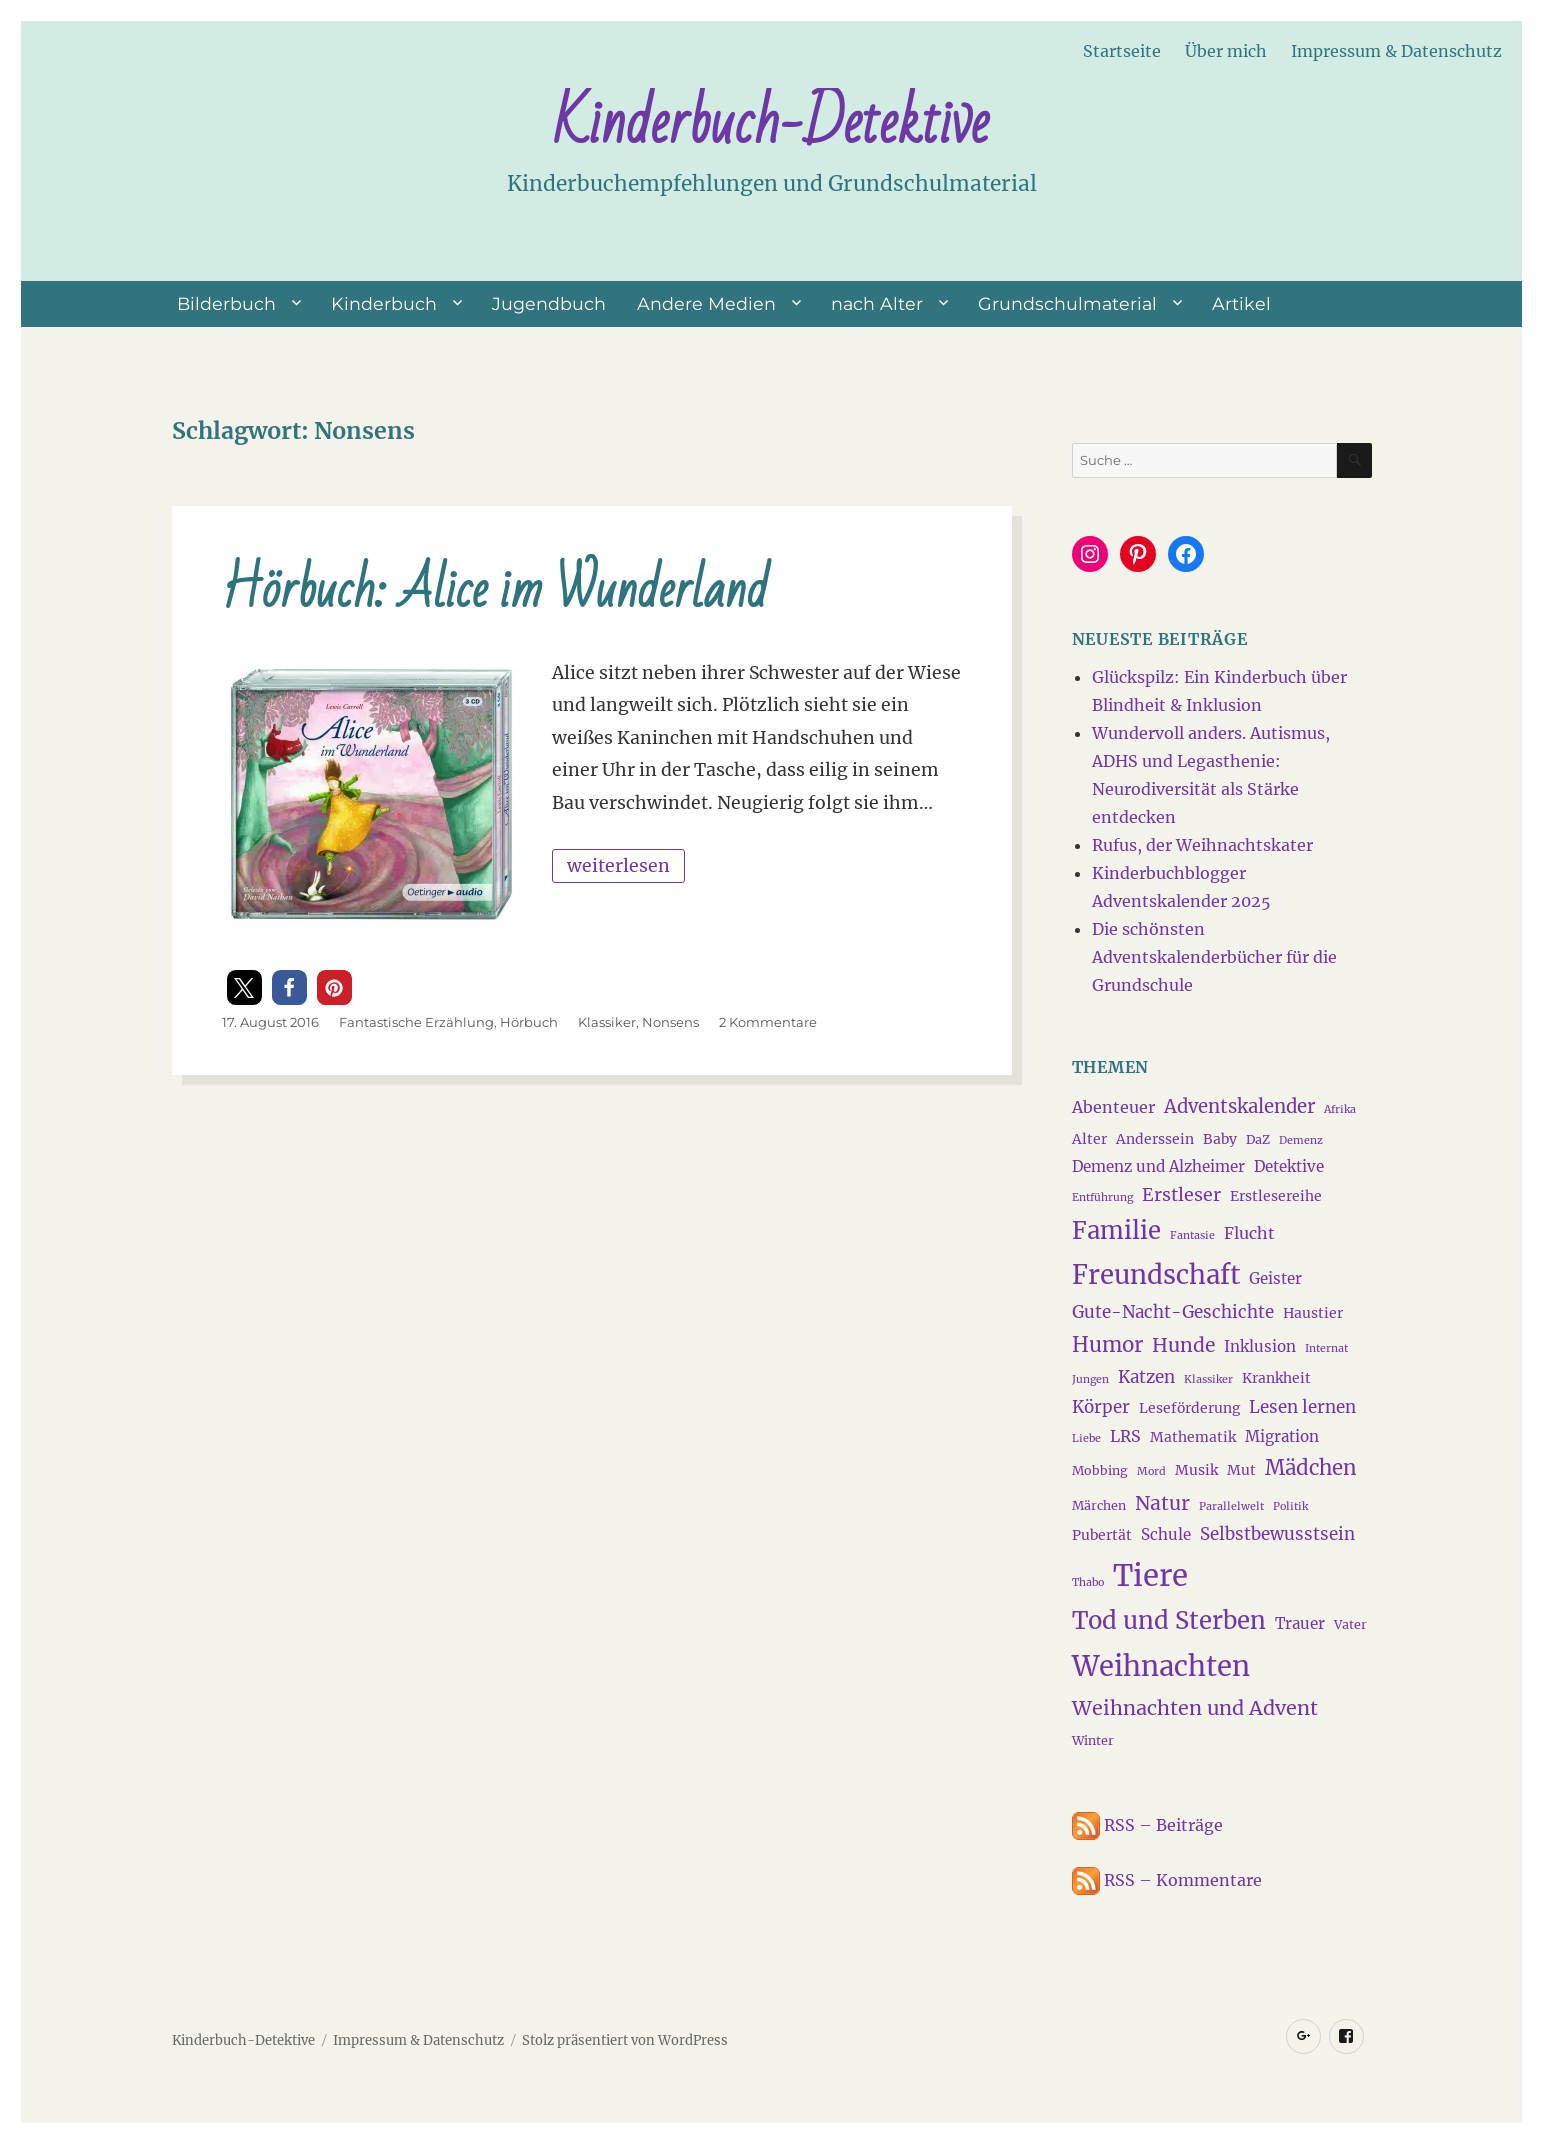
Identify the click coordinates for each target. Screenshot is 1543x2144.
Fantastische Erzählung (416, 1022)
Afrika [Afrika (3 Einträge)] (1340, 1109)
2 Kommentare (768, 1022)
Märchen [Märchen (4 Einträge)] (1099, 1505)
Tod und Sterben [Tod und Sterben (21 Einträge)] (1169, 1621)
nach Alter (877, 303)
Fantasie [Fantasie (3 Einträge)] (1192, 1235)
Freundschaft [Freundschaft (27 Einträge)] (1156, 1275)
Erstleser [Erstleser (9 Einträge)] (1181, 1195)
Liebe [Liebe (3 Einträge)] (1086, 1438)
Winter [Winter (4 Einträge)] (1093, 1740)
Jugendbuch (549, 303)
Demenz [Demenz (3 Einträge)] (1301, 1140)
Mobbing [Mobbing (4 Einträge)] (1100, 1470)
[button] (244, 987)
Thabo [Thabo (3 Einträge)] (1088, 1582)
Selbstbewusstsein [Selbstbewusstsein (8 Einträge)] (1277, 1534)
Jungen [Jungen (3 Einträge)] (1090, 1379)
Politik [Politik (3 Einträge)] (1290, 1506)
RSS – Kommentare (1167, 1880)
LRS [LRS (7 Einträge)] (1125, 1436)
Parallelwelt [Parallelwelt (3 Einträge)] (1231, 1506)
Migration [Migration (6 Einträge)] (1282, 1436)
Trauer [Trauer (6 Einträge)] (1300, 1623)
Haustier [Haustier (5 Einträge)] (1313, 1313)
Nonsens (670, 1022)
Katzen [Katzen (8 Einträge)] (1146, 1377)
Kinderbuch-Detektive (771, 123)
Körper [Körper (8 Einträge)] (1101, 1407)
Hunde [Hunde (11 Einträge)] (1183, 1345)
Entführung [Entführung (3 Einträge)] (1102, 1197)
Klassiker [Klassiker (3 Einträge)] (1208, 1379)
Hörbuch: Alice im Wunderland (495, 590)
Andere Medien (706, 303)
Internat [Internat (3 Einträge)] (1326, 1348)
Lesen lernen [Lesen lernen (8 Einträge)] (1302, 1407)
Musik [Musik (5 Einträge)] (1196, 1470)
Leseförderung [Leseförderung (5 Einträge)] (1189, 1408)
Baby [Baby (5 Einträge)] (1220, 1139)
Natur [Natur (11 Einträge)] (1162, 1503)
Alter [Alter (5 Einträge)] (1089, 1139)
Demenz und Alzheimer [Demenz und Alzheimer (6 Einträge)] (1158, 1166)
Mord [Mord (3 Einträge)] (1151, 1471)
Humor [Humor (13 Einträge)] (1107, 1345)
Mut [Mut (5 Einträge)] (1241, 1470)
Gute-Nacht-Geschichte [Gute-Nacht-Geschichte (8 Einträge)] (1173, 1312)
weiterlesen (625, 863)
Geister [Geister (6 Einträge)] (1275, 1278)
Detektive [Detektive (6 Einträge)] (1289, 1166)
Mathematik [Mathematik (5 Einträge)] (1193, 1437)
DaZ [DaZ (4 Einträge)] (1258, 1139)
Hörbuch (529, 1022)
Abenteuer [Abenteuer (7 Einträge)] (1113, 1107)
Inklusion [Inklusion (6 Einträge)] (1260, 1346)
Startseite (1122, 51)
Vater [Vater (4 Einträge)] (1350, 1624)
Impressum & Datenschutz (1396, 51)
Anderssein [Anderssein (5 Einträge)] (1155, 1139)
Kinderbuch (384, 303)
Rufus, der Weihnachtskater (1202, 845)
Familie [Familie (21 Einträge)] (1116, 1231)
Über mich (1226, 51)
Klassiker (607, 1022)
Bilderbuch (226, 303)
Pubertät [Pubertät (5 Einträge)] (1102, 1535)
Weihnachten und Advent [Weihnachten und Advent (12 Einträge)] (1195, 1708)
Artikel (1241, 303)
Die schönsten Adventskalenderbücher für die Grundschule (1214, 957)
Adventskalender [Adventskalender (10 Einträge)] (1239, 1106)
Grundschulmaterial (1067, 303)
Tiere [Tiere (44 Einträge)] (1150, 1575)
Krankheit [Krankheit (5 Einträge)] (1276, 1378)
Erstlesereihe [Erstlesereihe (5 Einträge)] (1276, 1196)
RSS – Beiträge (1147, 1825)
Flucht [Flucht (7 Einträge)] (1249, 1233)
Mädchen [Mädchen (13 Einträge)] (1311, 1468)
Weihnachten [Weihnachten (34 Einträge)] (1161, 1666)
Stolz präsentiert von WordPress (625, 2040)
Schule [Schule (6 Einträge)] (1166, 1534)
